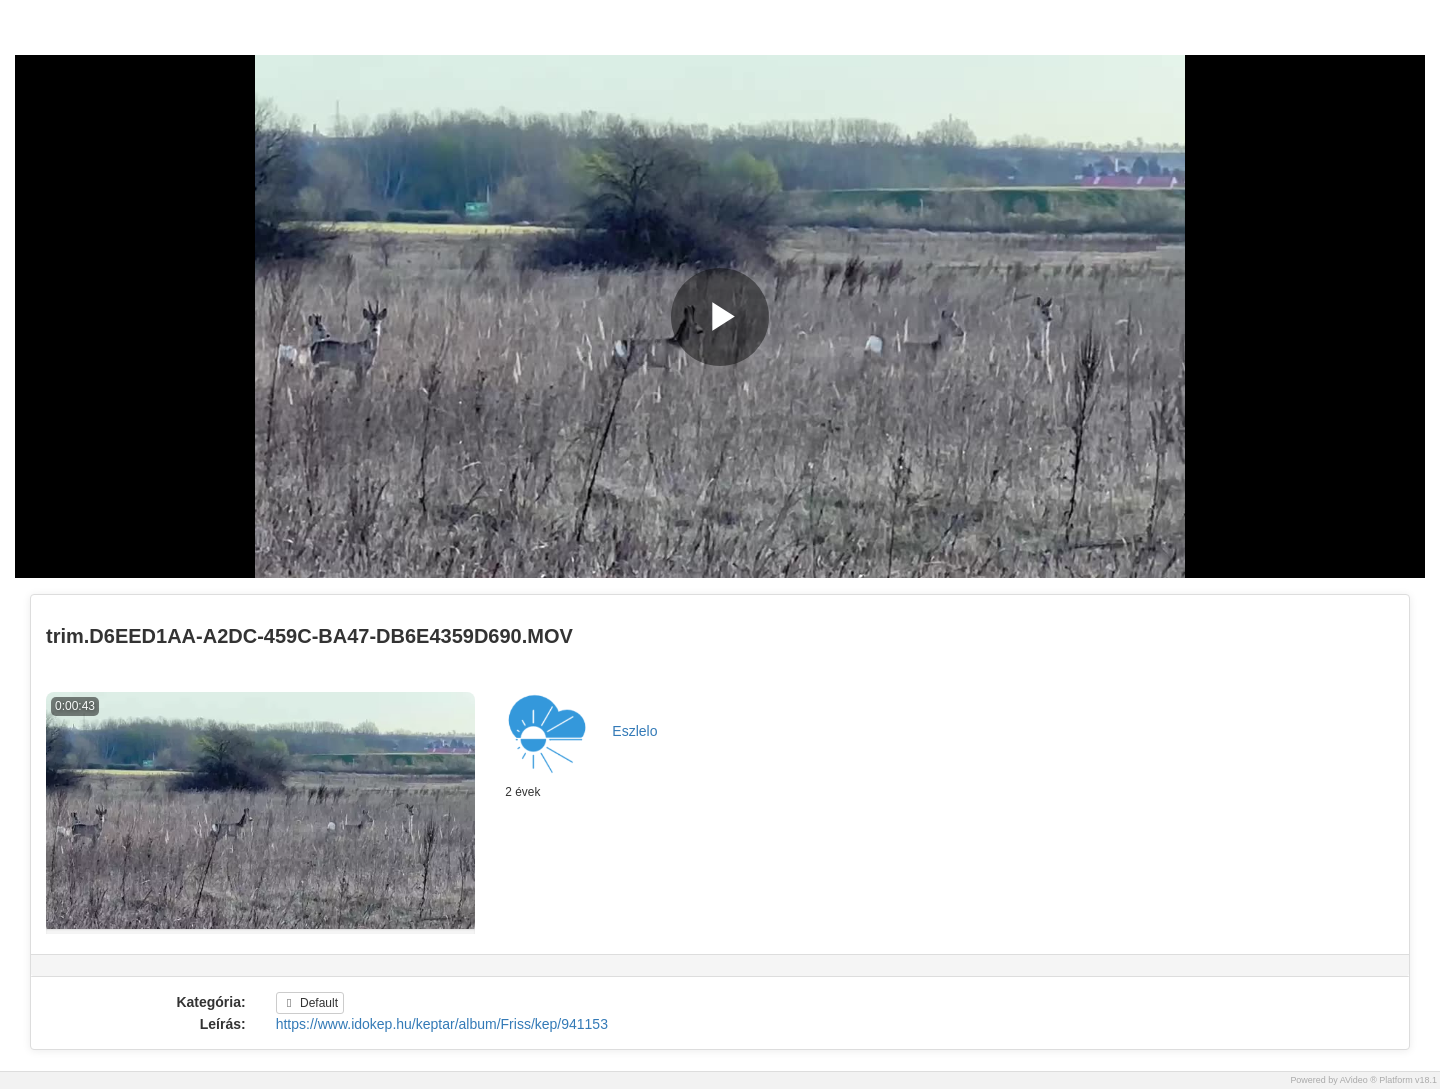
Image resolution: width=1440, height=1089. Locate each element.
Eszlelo (634, 731)
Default (310, 1003)
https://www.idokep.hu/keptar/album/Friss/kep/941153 (442, 1024)
